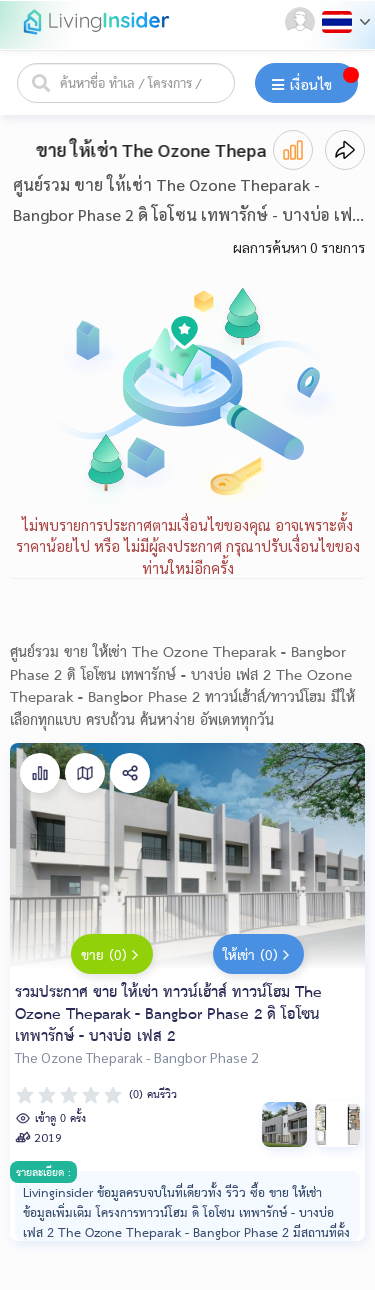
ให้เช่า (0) (258, 957)
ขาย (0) (112, 957)
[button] (302, 22)
